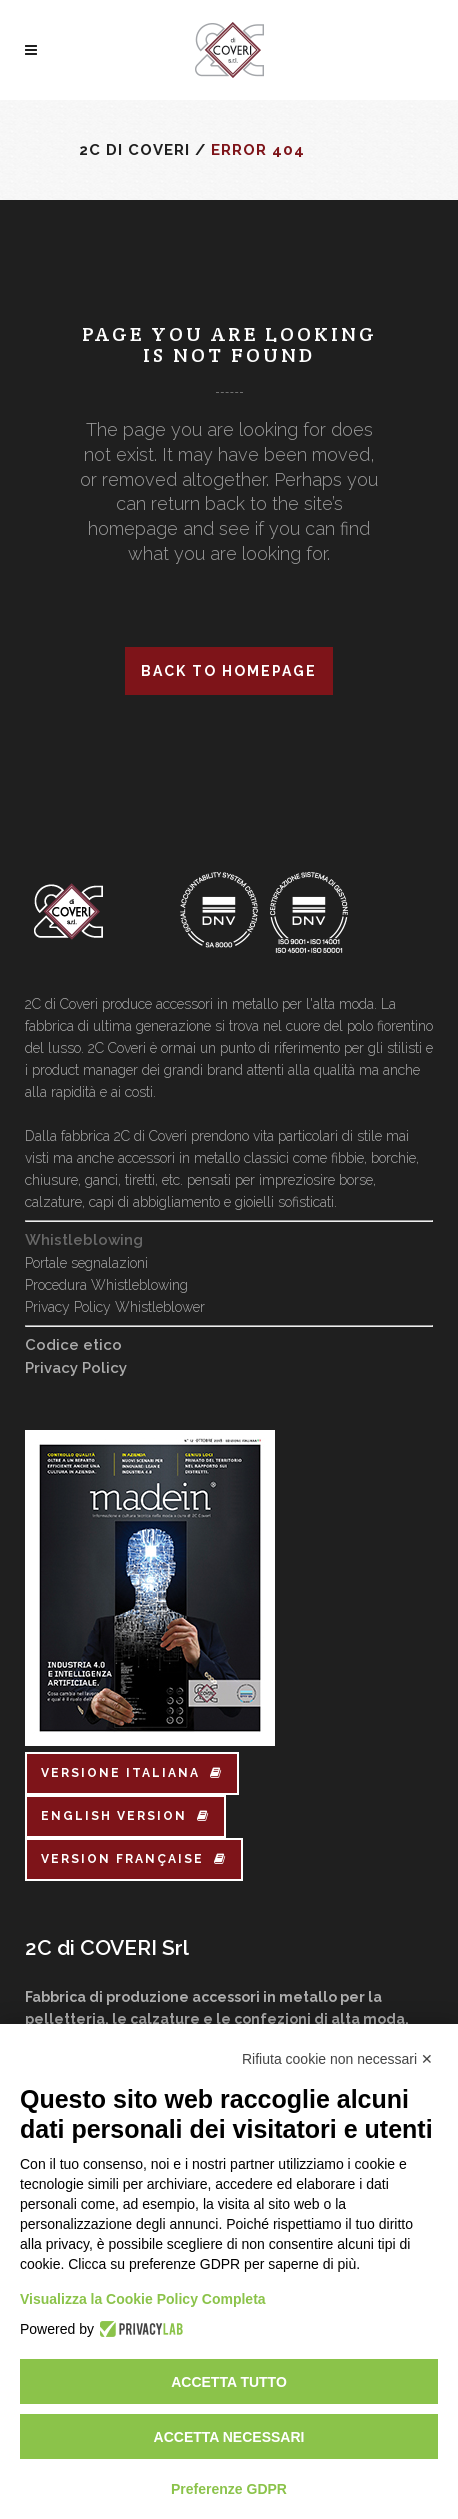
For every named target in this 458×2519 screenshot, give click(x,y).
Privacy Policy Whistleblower (115, 1307)
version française (134, 1859)
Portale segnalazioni (86, 1263)
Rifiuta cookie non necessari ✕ (337, 2059)
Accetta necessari (229, 2437)
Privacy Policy (76, 1368)
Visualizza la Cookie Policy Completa (143, 2299)
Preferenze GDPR (229, 2489)
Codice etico (73, 1345)
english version (125, 1816)
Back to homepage (229, 671)
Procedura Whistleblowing (106, 1285)
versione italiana (132, 1773)
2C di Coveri (134, 150)
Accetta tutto (229, 2382)
